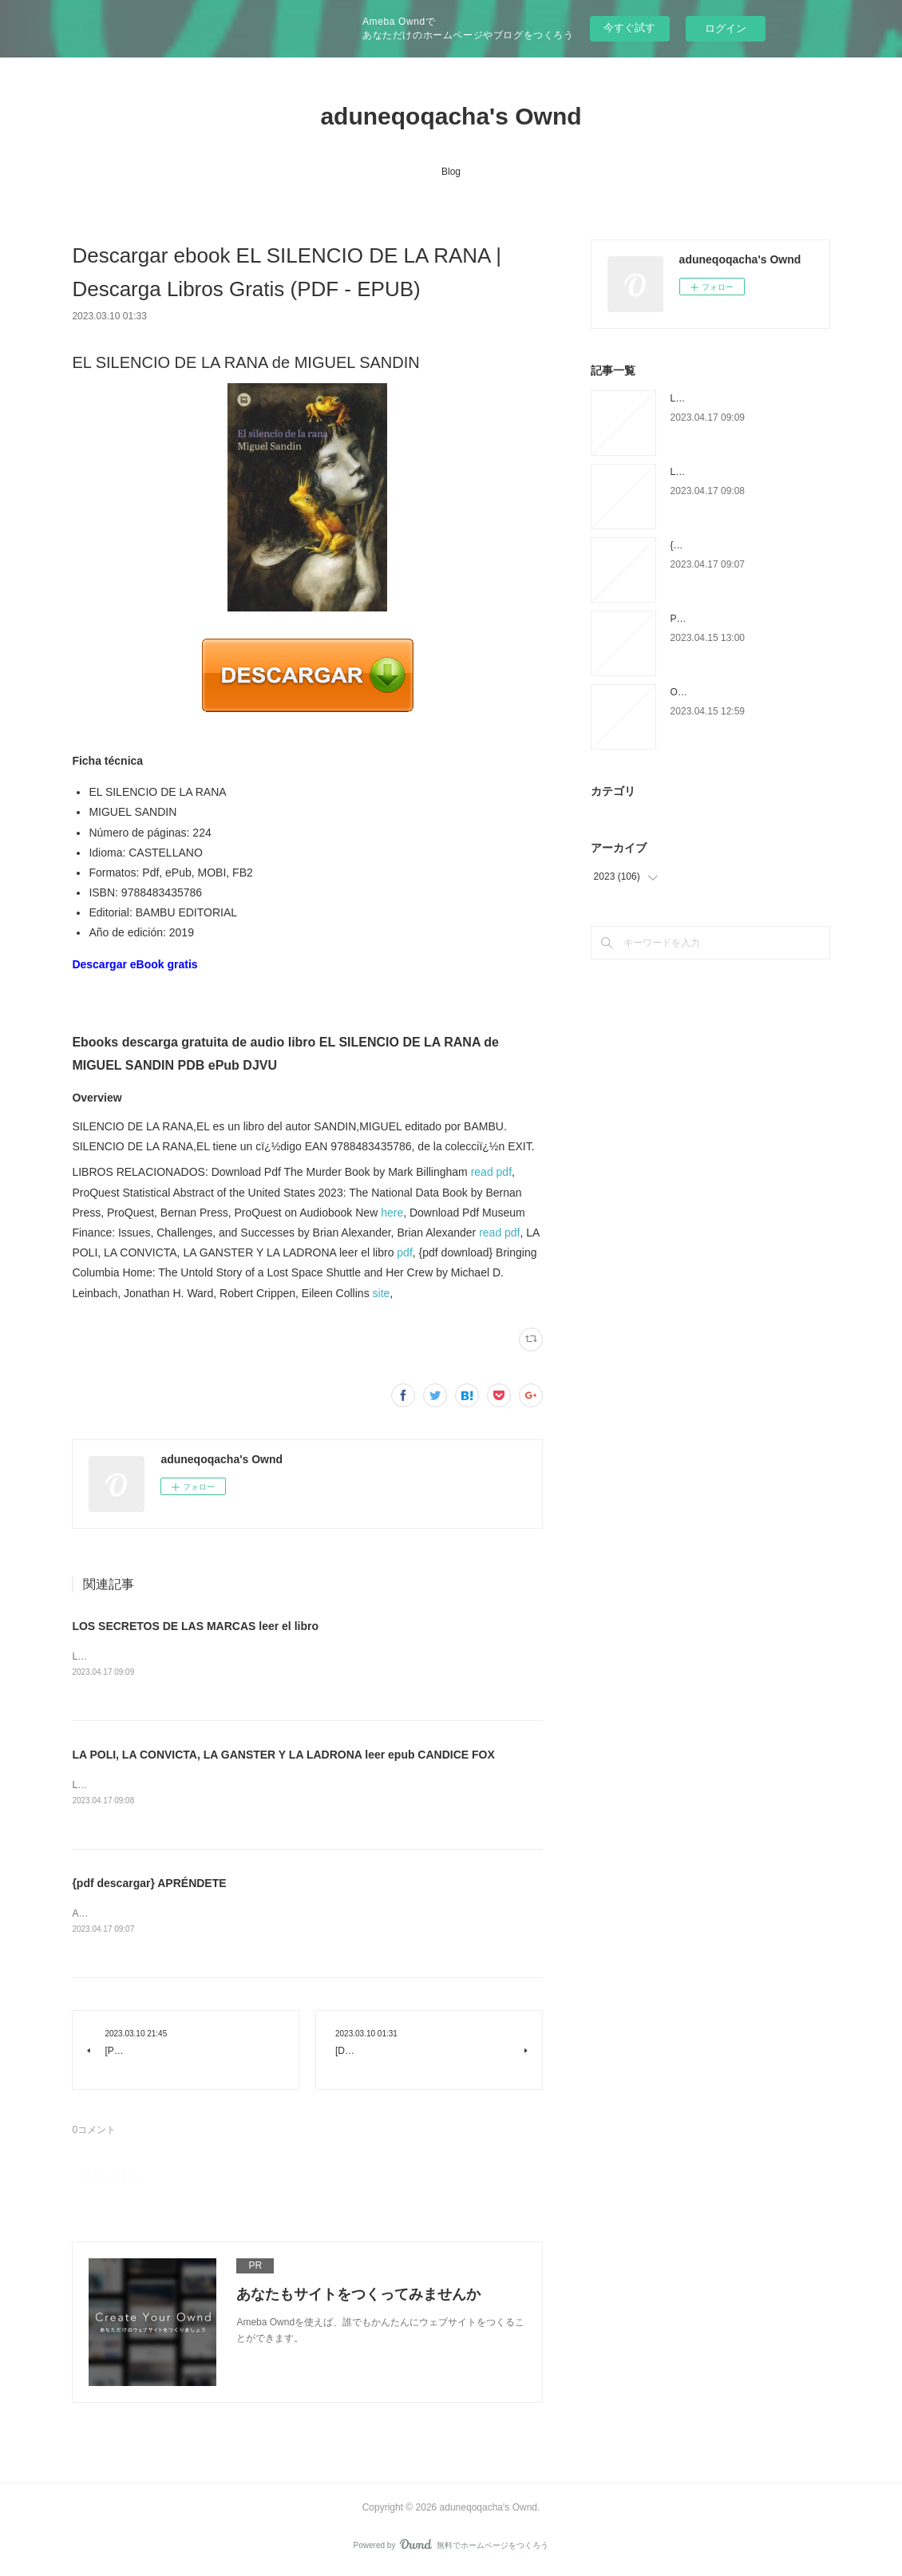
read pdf (491, 1171)
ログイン (725, 28)
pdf (404, 1252)
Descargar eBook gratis (134, 964)
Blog (451, 171)
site (381, 1293)
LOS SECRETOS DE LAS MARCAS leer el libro (195, 1626)
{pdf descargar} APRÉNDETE (149, 1884)
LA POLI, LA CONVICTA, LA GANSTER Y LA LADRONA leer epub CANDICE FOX (283, 1755)
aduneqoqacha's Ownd (450, 116)
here (392, 1212)
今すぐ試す (629, 28)
